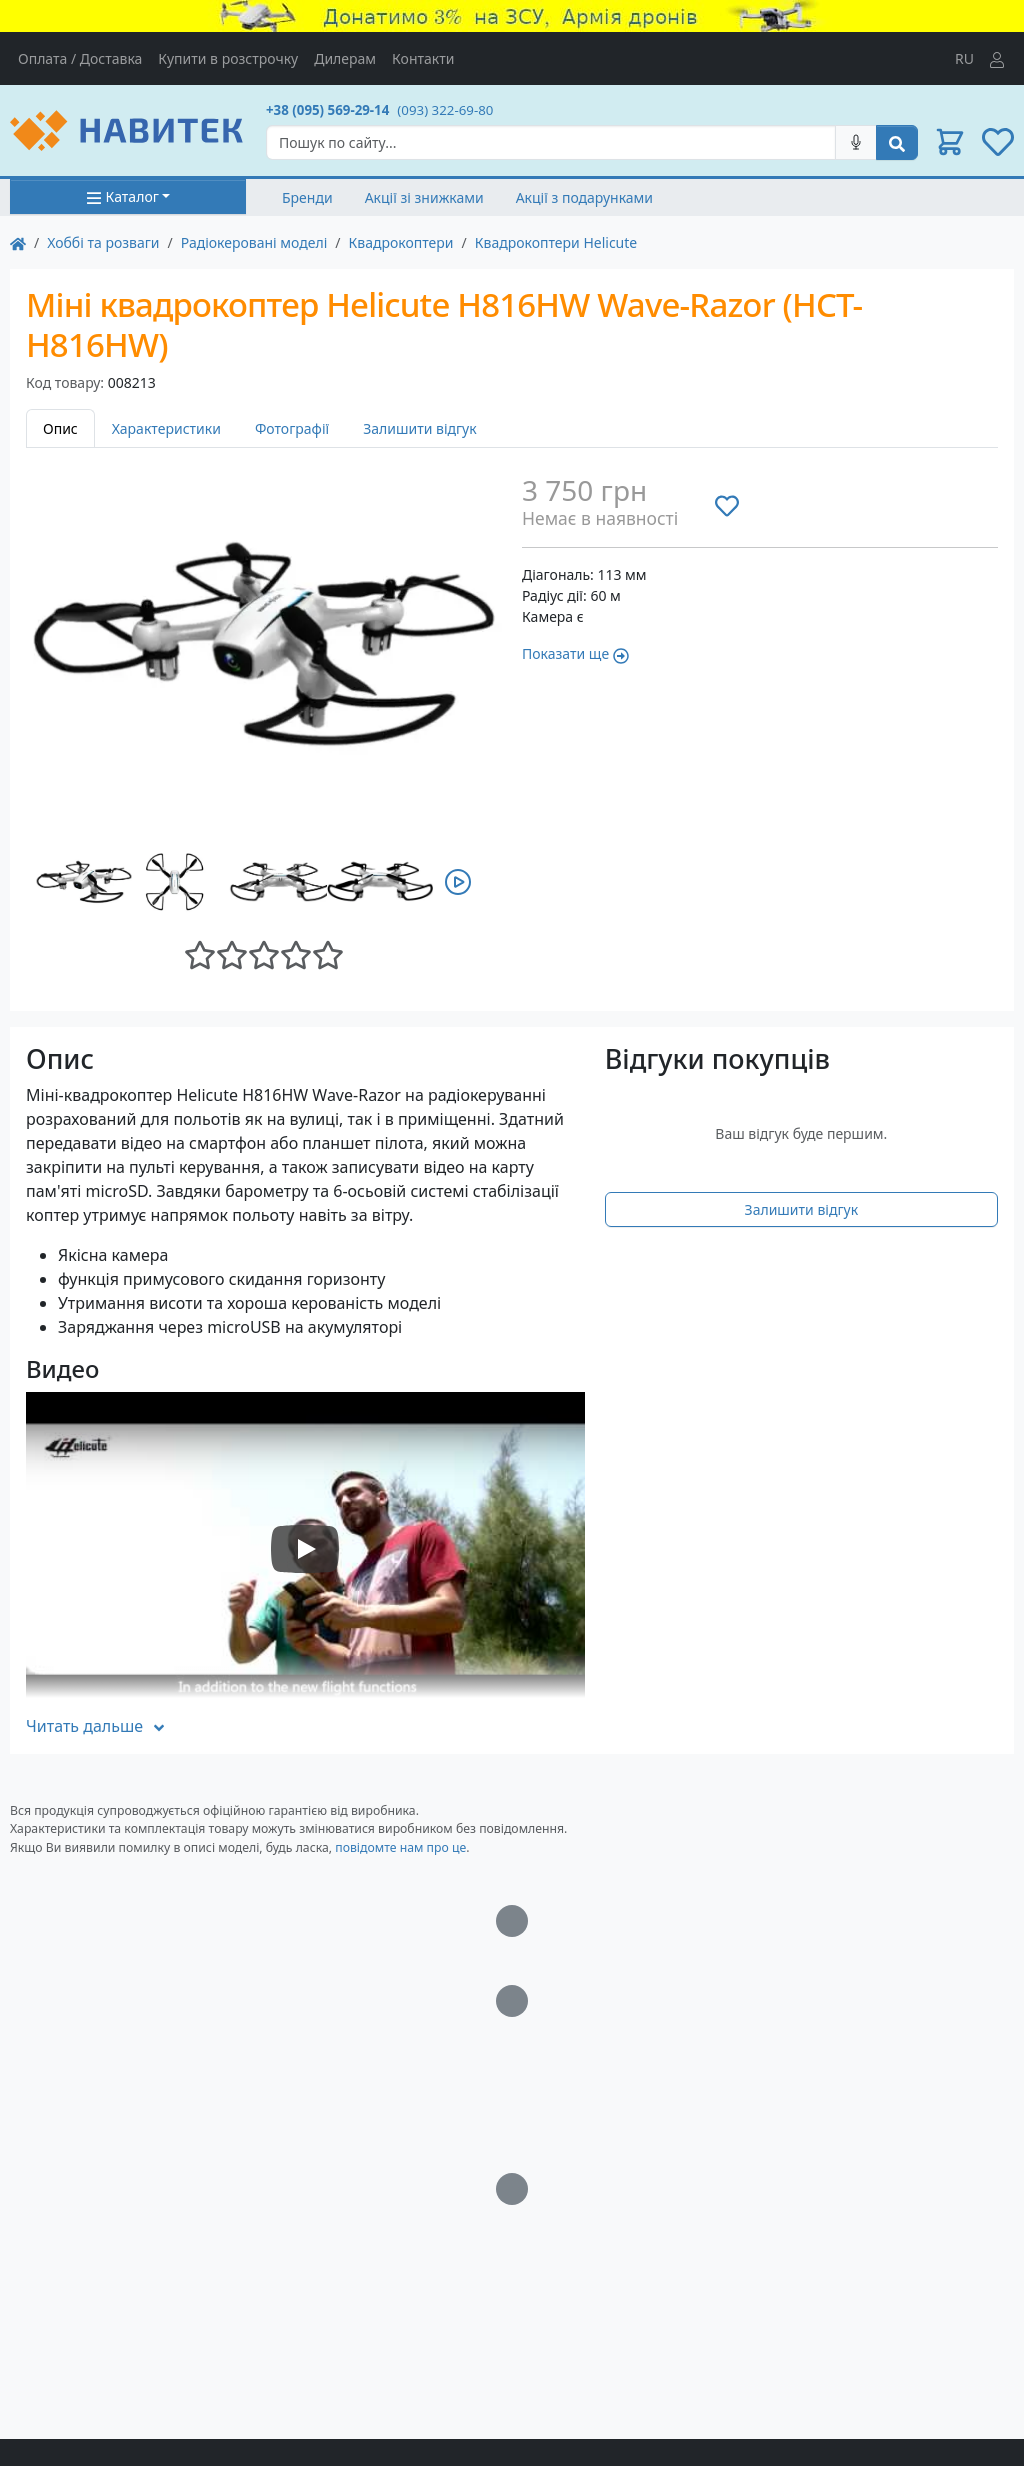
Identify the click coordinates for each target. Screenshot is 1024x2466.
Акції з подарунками (584, 197)
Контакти (423, 58)
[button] (950, 142)
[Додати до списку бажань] (727, 506)
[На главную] (18, 242)
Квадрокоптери (401, 242)
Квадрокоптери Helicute (556, 242)
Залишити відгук (420, 428)
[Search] (551, 142)
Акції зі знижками (424, 197)
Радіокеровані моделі (254, 242)
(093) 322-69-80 (445, 110)
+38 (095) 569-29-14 (327, 110)
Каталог (122, 196)
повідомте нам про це (400, 1847)
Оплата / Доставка (80, 58)
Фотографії (292, 428)
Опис (60, 428)
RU (964, 58)
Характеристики (166, 428)
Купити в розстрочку (228, 58)
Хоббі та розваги (103, 242)
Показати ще (575, 653)
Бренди (307, 197)
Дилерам (345, 58)
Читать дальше (96, 1726)
